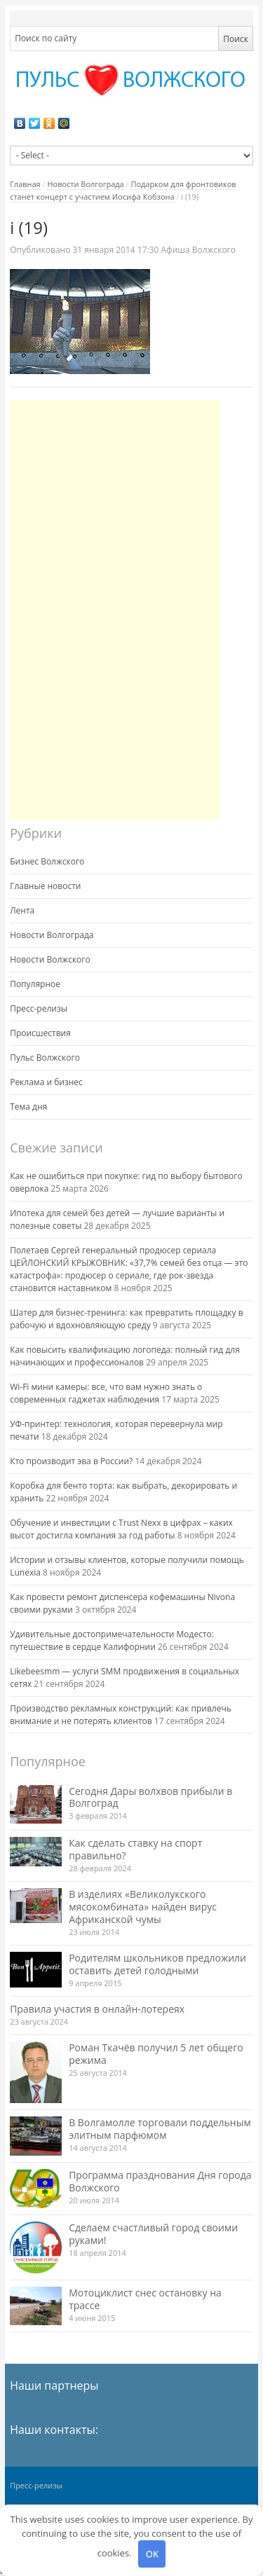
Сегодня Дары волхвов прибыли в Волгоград (150, 1797)
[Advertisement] (115, 610)
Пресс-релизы (38, 1008)
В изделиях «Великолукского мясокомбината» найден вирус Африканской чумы (143, 1906)
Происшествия (40, 1033)
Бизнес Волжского (47, 861)
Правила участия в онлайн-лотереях (97, 2009)
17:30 (116, 250)
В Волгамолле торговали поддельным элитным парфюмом (160, 2129)
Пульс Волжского (45, 1057)
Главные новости (45, 886)
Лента (22, 910)
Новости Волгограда (85, 184)
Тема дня (28, 1107)
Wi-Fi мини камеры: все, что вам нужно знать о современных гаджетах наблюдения (106, 1393)
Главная (25, 184)
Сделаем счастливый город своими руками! (153, 2234)
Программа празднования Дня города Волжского (160, 2181)
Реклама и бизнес (46, 1082)
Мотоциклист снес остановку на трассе (145, 2299)
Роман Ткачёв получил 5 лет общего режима (156, 2054)
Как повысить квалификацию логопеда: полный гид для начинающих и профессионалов (125, 1356)
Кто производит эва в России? (71, 1461)
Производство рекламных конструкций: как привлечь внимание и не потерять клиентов (120, 1714)
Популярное (35, 984)
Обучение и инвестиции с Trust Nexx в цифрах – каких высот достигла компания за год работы (121, 1529)
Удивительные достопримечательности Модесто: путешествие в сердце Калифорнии (112, 1640)
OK (152, 2553)
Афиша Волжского (198, 250)
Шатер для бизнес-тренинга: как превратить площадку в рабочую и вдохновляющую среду (126, 1319)
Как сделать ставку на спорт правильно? (135, 1849)
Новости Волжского (50, 959)
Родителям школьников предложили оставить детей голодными (157, 1964)
